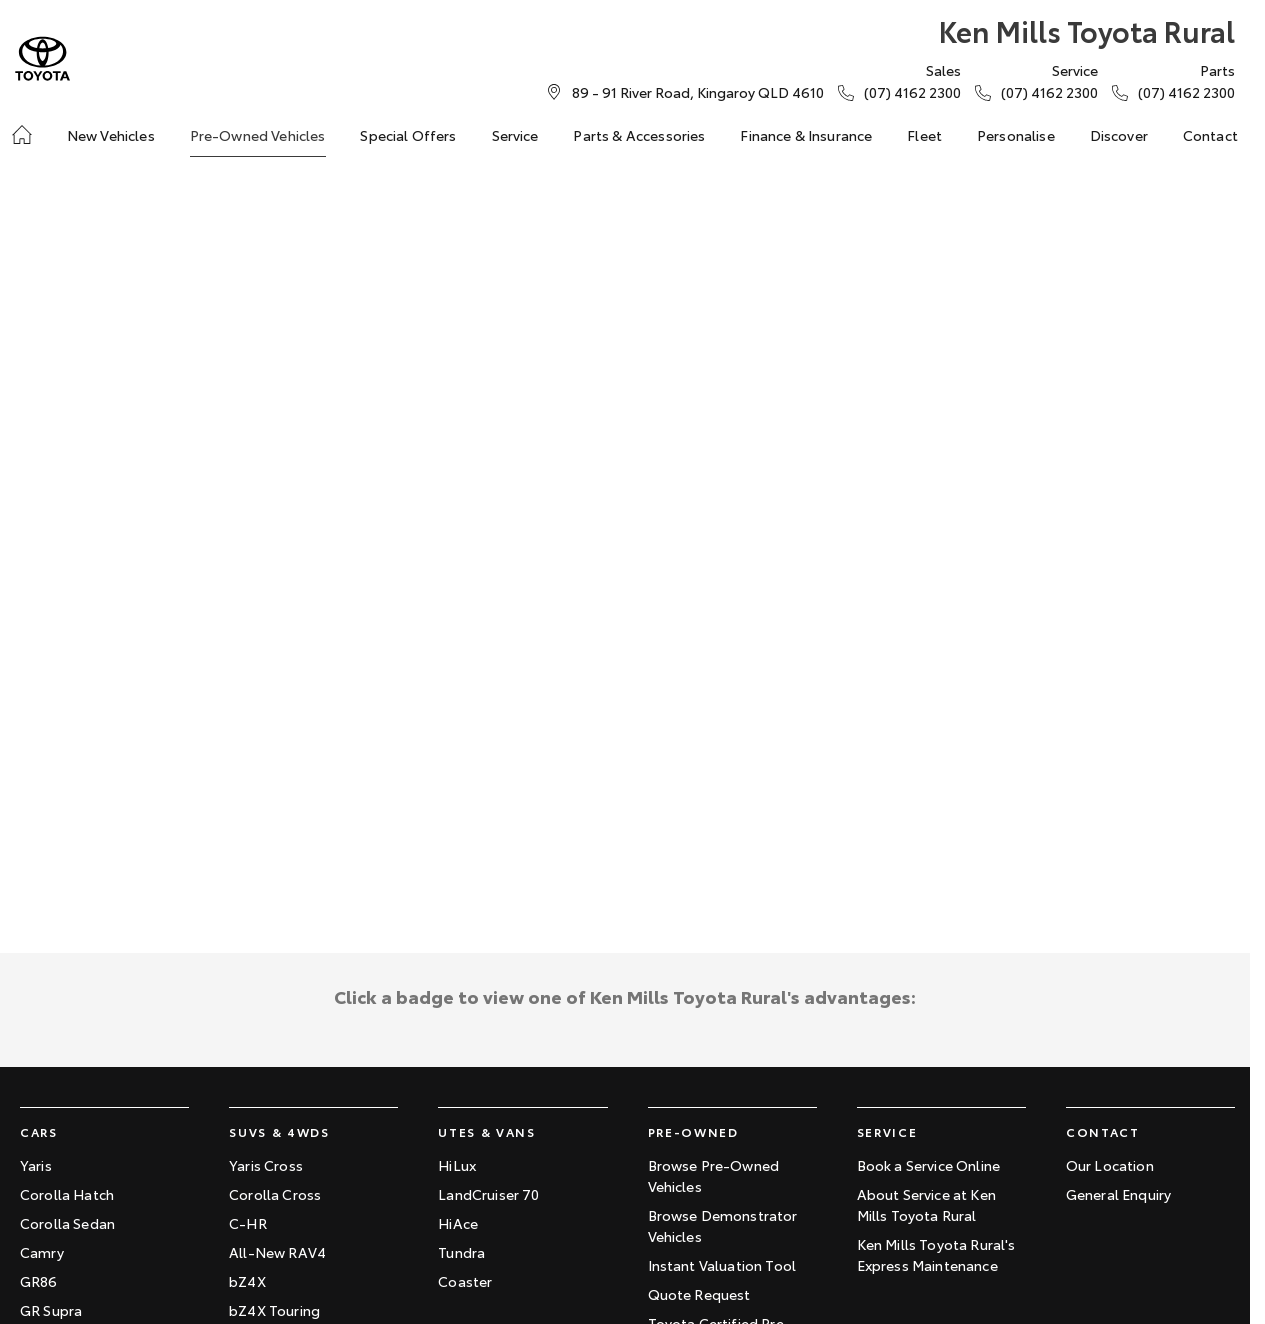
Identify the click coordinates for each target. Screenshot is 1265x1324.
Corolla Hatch (67, 1194)
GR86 (39, 1281)
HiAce (458, 1223)
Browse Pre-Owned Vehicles (714, 1175)
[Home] (22, 135)
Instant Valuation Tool (722, 1265)
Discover (1119, 135)
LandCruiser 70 (488, 1194)
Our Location (1110, 1165)
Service (515, 135)
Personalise (1016, 135)
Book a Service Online (928, 1165)
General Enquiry (1118, 1194)
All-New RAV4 (277, 1252)
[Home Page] (42, 58)
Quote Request (699, 1294)
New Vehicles (111, 135)
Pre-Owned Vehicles (258, 135)
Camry (42, 1252)
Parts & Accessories (639, 135)
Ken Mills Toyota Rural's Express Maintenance (936, 1254)
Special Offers (408, 135)
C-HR (248, 1223)
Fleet (924, 135)
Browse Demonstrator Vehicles (723, 1225)
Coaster (465, 1281)
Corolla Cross (275, 1194)
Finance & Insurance (806, 135)
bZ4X (247, 1281)
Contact (1210, 135)
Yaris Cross (266, 1165)
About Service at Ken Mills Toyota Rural (926, 1204)
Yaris (36, 1165)
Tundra (461, 1252)
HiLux (457, 1165)
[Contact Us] (698, 92)
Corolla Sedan (67, 1223)
